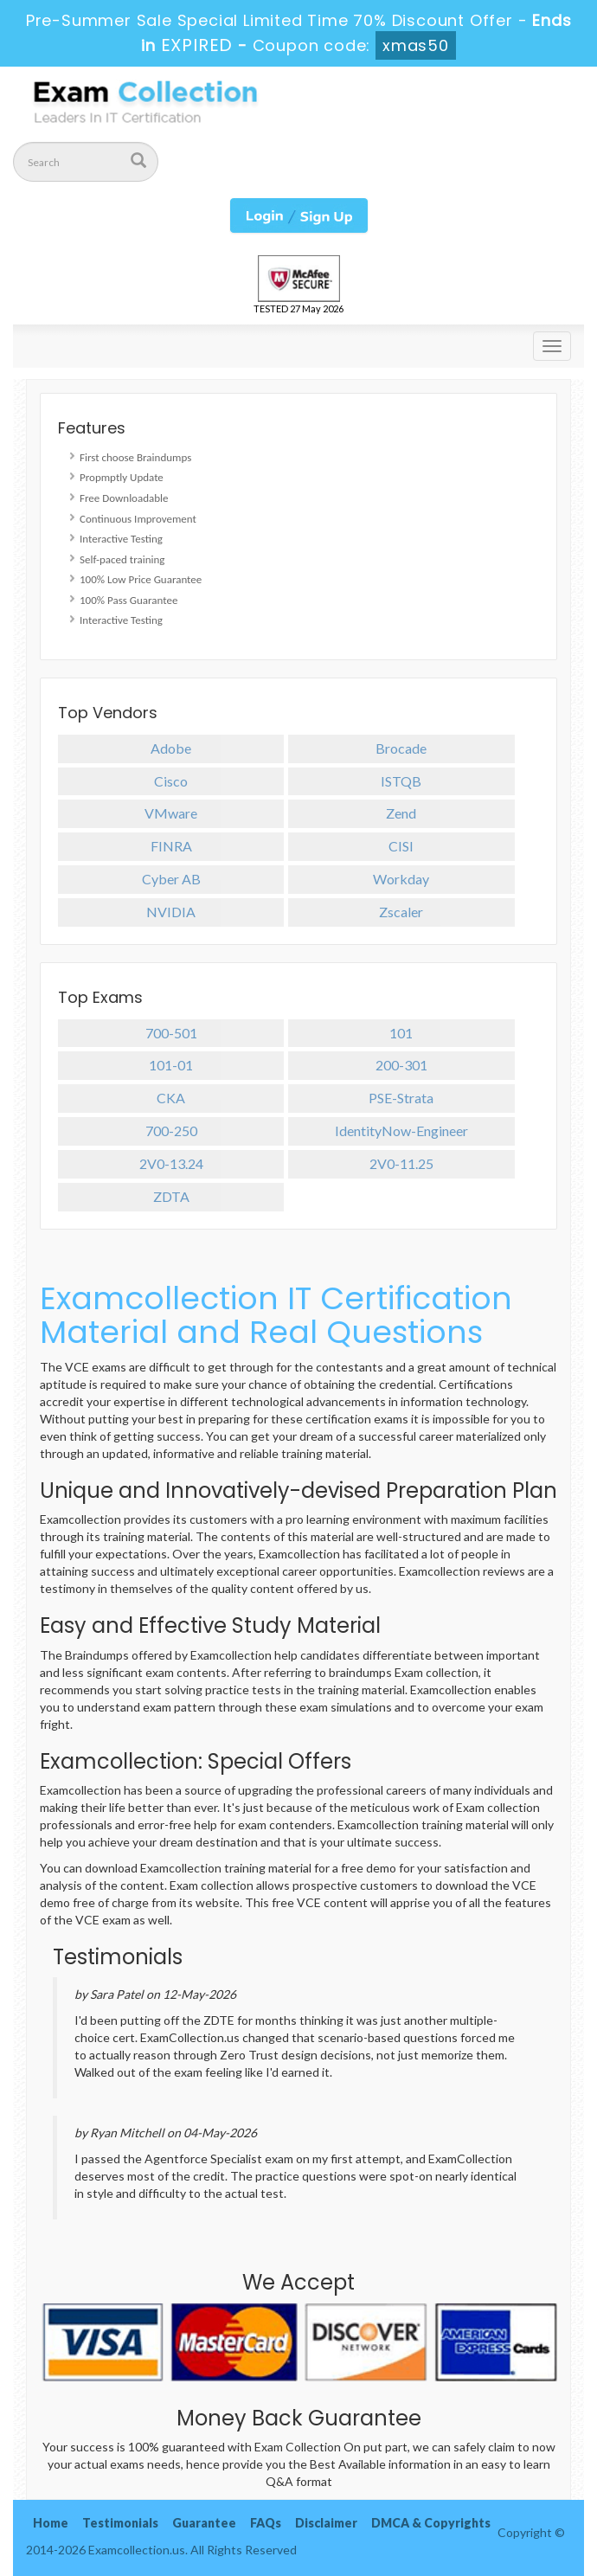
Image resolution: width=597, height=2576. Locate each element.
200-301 (401, 1065)
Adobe (171, 748)
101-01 (171, 1065)
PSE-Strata (401, 1097)
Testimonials (120, 2522)
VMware (170, 813)
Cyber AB (171, 878)
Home (50, 2522)
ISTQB (401, 781)
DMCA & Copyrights (431, 2522)
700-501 (171, 1033)
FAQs (265, 2522)
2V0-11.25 (401, 1163)
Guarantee (204, 2522)
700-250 (171, 1130)
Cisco (171, 781)
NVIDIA (171, 911)
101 (401, 1033)
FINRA (171, 846)
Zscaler (401, 911)
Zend (401, 813)
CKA (171, 1097)
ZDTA (171, 1196)
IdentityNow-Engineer (401, 1130)
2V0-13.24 (171, 1163)
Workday (401, 878)
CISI (401, 846)
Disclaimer (326, 2522)
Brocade (401, 748)
